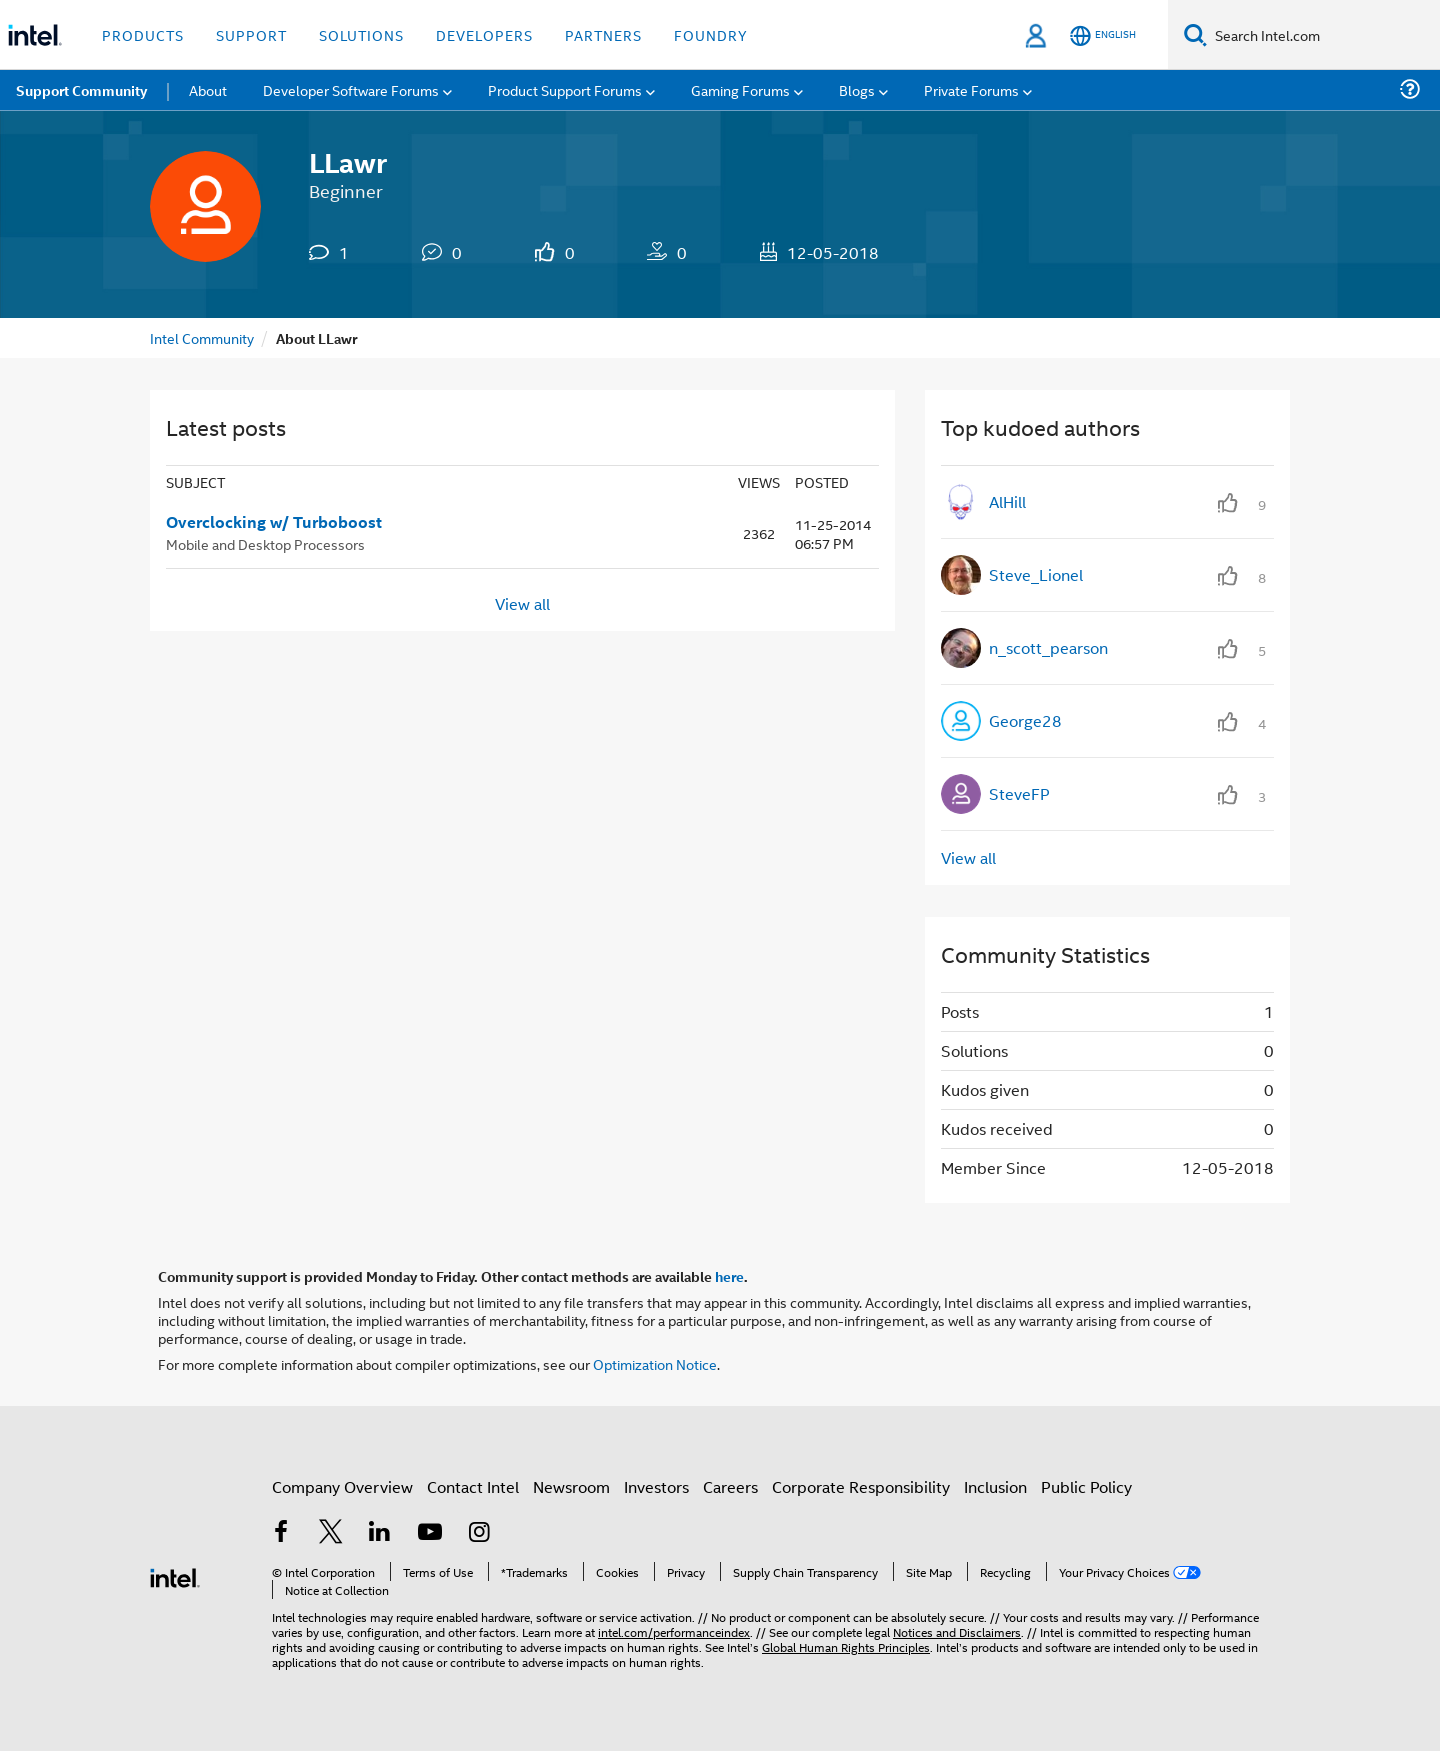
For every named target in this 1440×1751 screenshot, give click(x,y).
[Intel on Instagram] (479, 1533)
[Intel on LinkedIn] (380, 1533)
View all (522, 603)
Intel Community (202, 337)
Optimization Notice (655, 1363)
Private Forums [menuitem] (971, 89)
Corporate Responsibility (861, 1486)
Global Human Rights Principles (846, 1646)
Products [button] (143, 34)
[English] (1103, 35)
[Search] (1195, 34)
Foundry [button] (711, 34)
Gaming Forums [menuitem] (740, 89)
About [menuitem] (208, 89)
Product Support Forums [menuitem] (565, 89)
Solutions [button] (361, 34)
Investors (656, 1486)
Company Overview (342, 1486)
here (729, 1276)
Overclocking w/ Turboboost (274, 522)
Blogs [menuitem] (857, 89)
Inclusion (995, 1486)
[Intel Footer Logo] (175, 1575)
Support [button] (251, 34)
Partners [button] (603, 34)
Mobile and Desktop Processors (265, 543)
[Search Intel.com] (1323, 35)
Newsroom (571, 1486)
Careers (730, 1486)
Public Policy (1086, 1486)
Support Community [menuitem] (81, 90)
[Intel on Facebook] (281, 1533)
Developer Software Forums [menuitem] (351, 89)
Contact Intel (473, 1486)
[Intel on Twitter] (331, 1533)
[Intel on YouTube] (430, 1533)
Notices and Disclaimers (957, 1631)
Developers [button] (484, 34)
